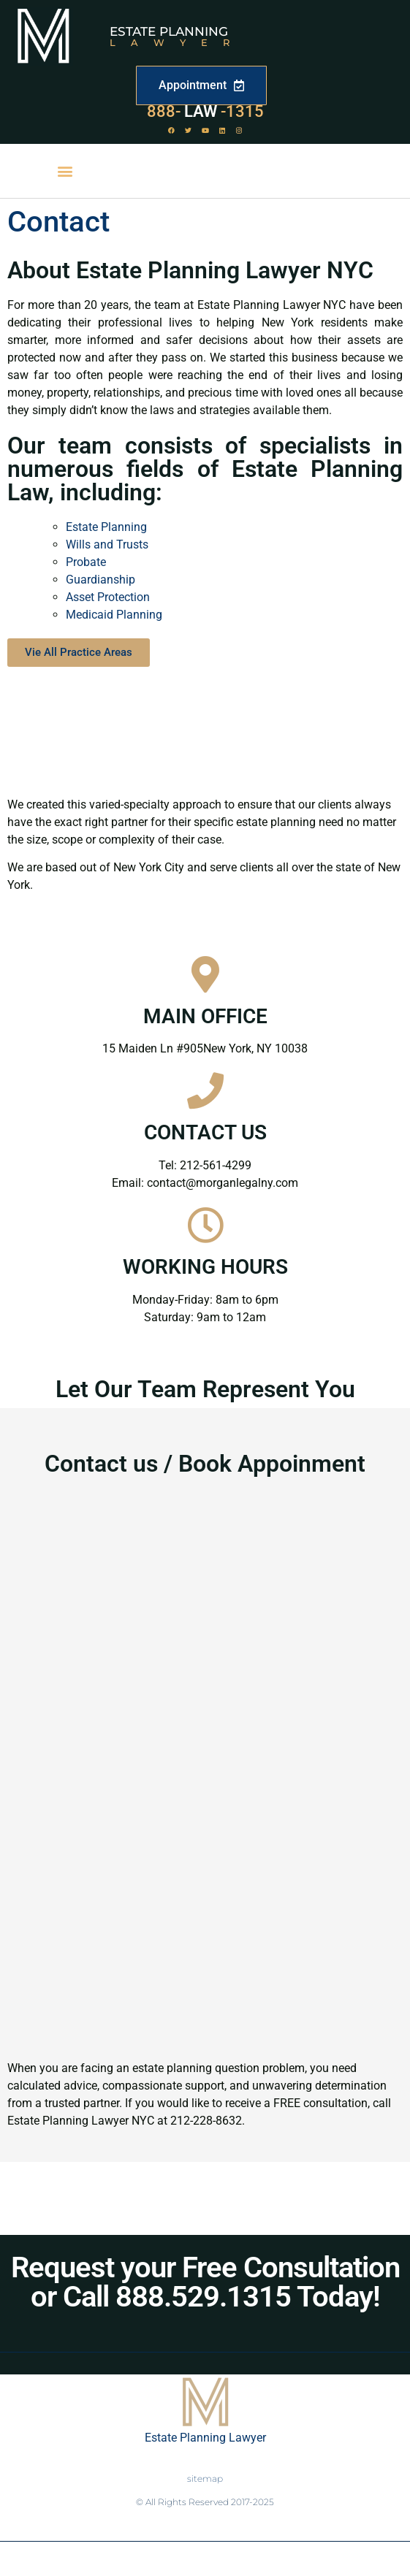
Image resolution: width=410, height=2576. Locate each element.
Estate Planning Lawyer (205, 2438)
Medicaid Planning (114, 615)
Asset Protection (108, 597)
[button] (65, 171)
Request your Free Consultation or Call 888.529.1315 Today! (205, 2282)
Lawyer (177, 42)
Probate (86, 562)
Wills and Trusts (107, 544)
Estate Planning (169, 31)
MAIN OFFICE (205, 1016)
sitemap (205, 2478)
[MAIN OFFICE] (205, 974)
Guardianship (100, 579)
